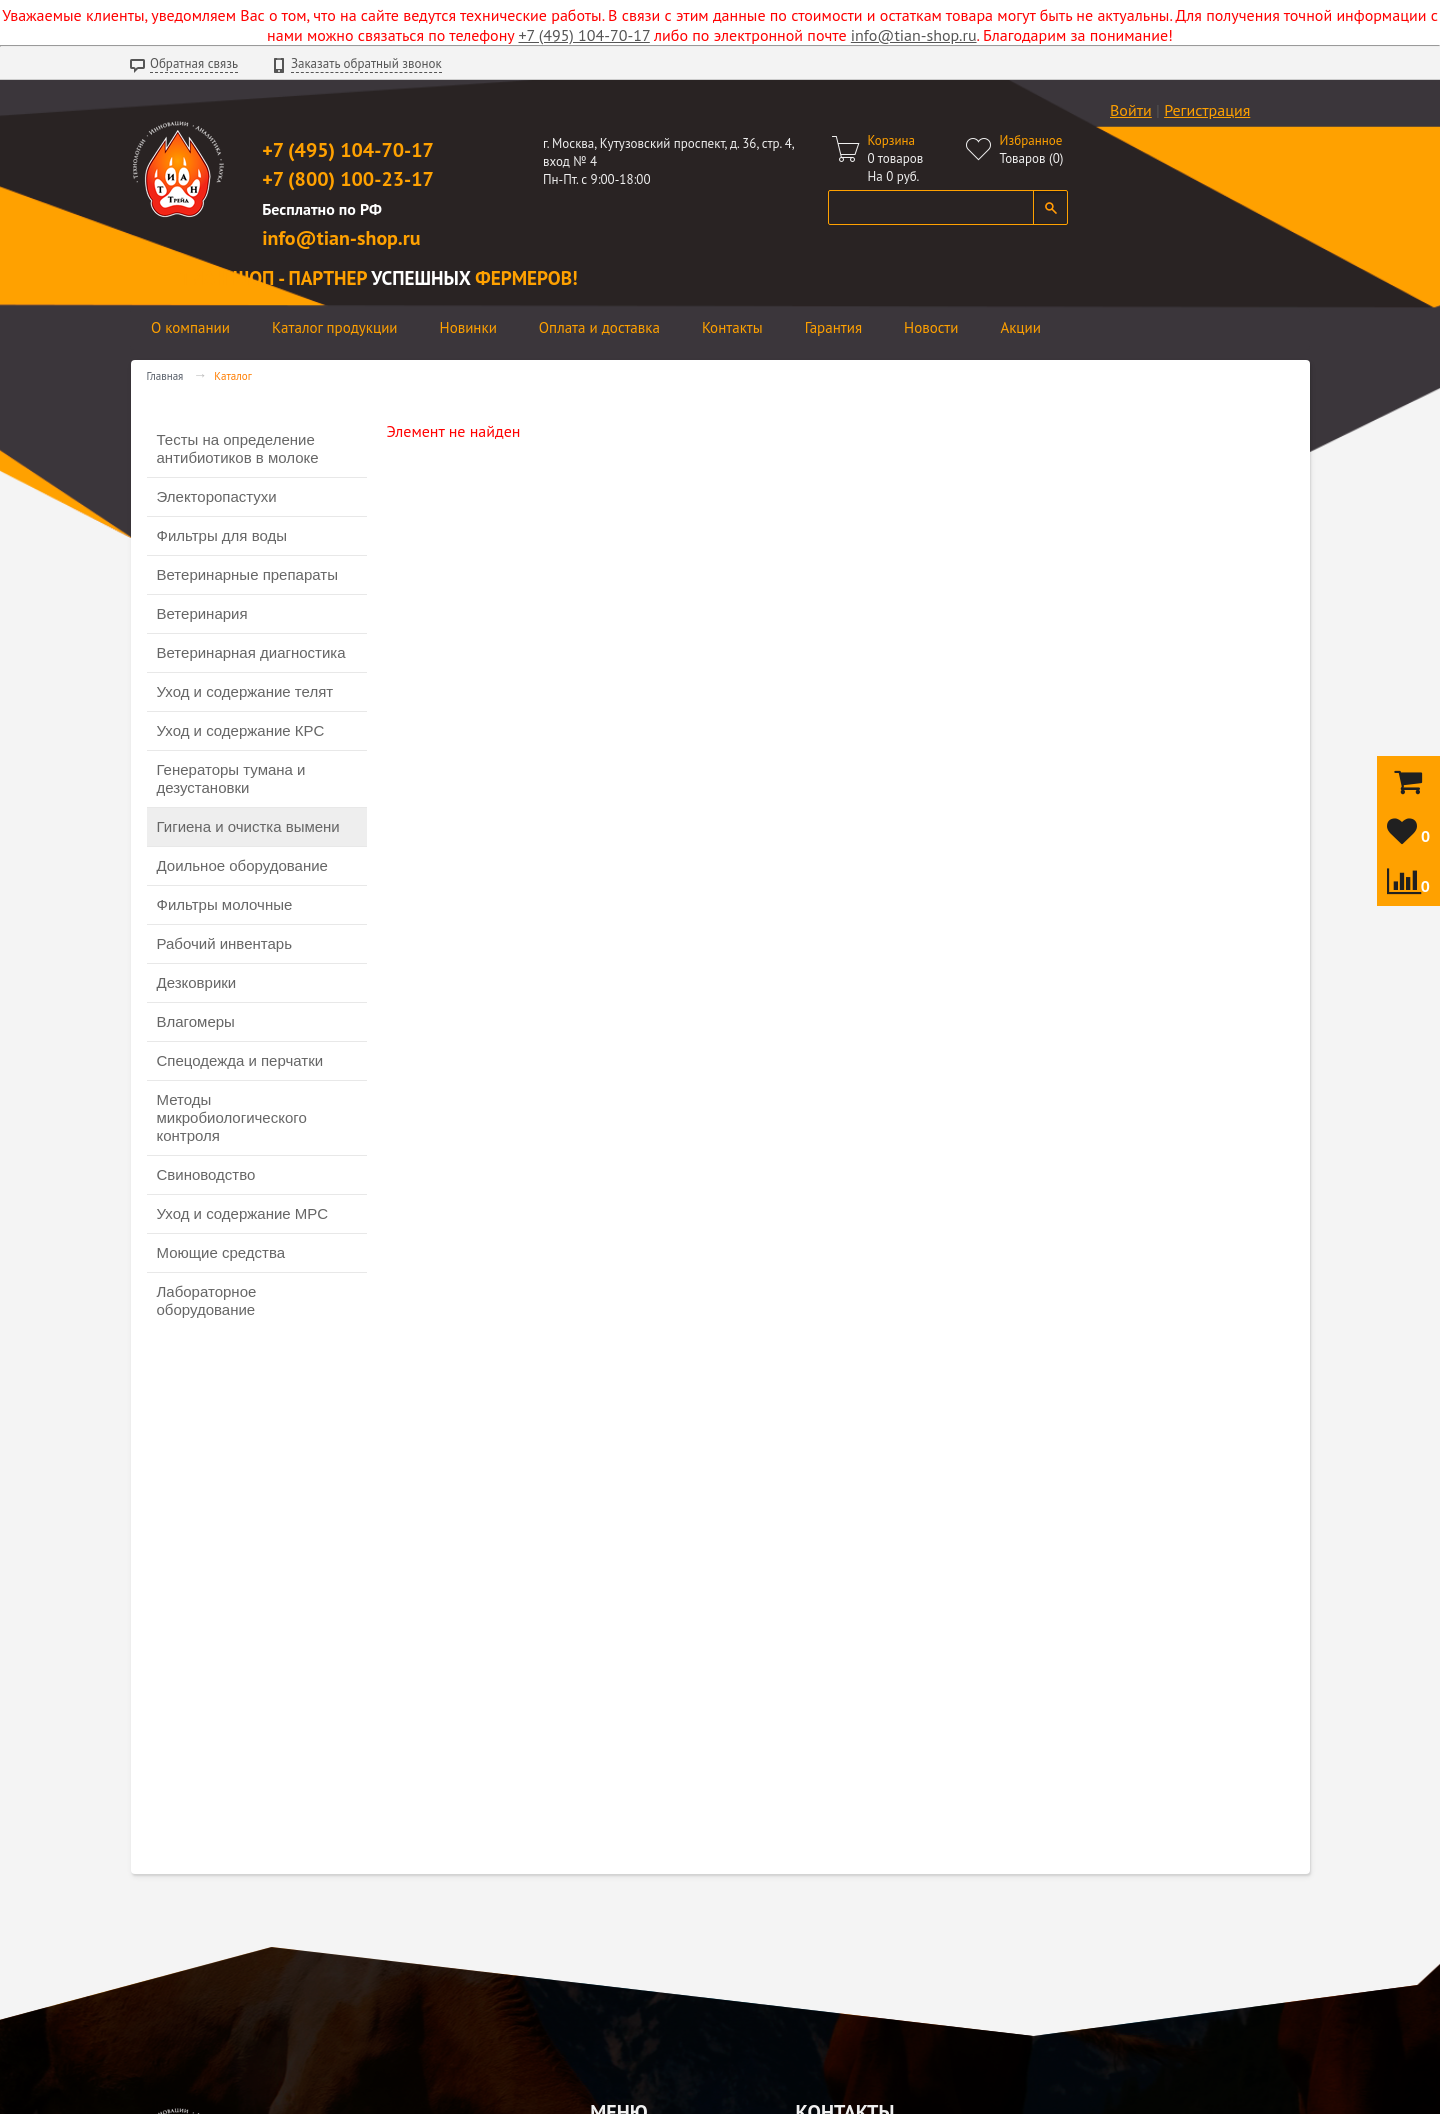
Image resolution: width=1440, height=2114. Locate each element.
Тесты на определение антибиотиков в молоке (238, 448)
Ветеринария (202, 613)
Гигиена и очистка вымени (248, 826)
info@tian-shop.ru (914, 35)
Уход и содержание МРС (243, 1213)
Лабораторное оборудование (207, 1300)
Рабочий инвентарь (224, 943)
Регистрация (1207, 110)
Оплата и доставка (599, 327)
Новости (931, 327)
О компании (190, 327)
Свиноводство (206, 1174)
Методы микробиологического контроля (232, 1117)
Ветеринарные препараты (247, 574)
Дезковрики (197, 982)
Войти (1131, 110)
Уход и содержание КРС (241, 730)
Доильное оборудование (242, 865)
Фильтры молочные (225, 904)
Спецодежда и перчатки (240, 1060)
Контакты (732, 327)
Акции (1020, 327)
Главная (165, 376)
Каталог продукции (335, 327)
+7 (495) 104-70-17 (584, 35)
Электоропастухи (217, 496)
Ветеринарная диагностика (251, 652)
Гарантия (833, 327)
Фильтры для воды (222, 535)
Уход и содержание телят (245, 691)
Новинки (468, 327)
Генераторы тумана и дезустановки (231, 778)
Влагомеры (196, 1021)
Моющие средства (221, 1252)
